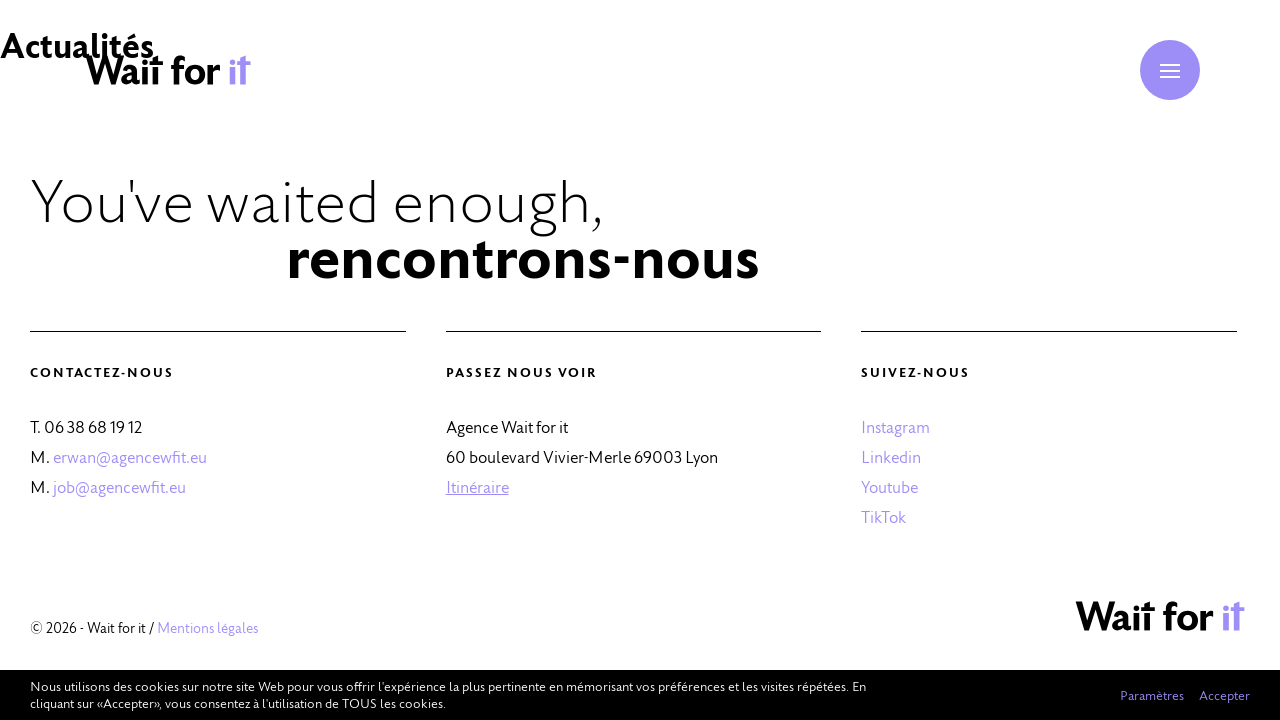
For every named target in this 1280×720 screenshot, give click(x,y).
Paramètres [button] (1152, 695)
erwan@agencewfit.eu (130, 456)
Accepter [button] (1224, 695)
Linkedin (891, 456)
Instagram (895, 426)
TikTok (883, 516)
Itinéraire (477, 486)
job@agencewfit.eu (119, 486)
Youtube (889, 486)
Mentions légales (207, 628)
